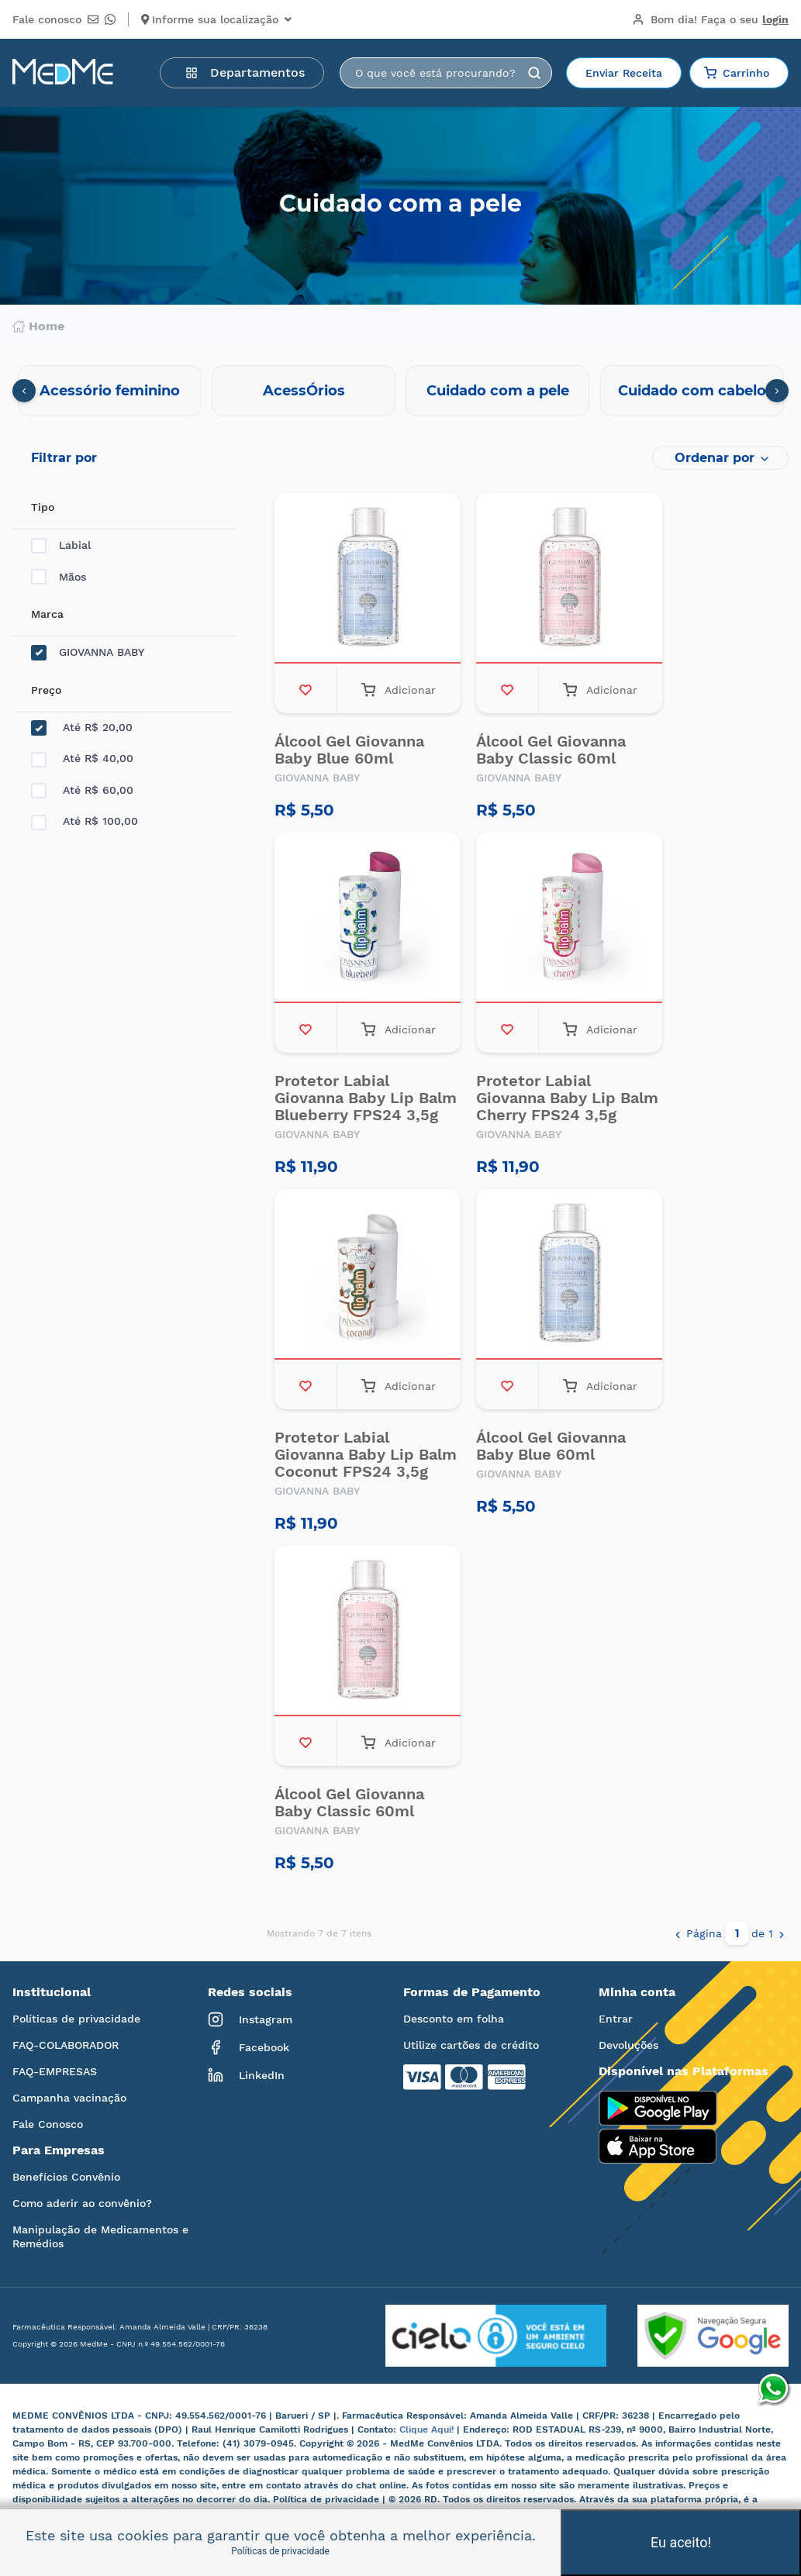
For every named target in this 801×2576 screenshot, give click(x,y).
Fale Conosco (47, 2124)
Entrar (616, 2018)
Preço (46, 690)
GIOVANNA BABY (87, 652)
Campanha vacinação (69, 2097)
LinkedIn (246, 2075)
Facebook (248, 2047)
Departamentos (245, 72)
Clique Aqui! (428, 2429)
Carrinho (736, 73)
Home (38, 326)
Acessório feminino (110, 390)
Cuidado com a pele (497, 390)
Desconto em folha (453, 2018)
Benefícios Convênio (66, 2177)
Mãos (58, 577)
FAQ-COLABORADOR (65, 2045)
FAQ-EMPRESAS (54, 2071)
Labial (61, 545)
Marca (47, 614)
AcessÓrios (304, 390)
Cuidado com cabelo (692, 390)
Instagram (250, 2019)
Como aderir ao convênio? (82, 2203)
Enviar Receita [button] (623, 73)
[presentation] (24, 390)
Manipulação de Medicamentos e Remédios (100, 2236)
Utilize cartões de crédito (471, 2045)
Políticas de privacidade (76, 2018)
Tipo (42, 507)
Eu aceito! (681, 2542)
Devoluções (628, 2045)
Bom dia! (710, 19)
